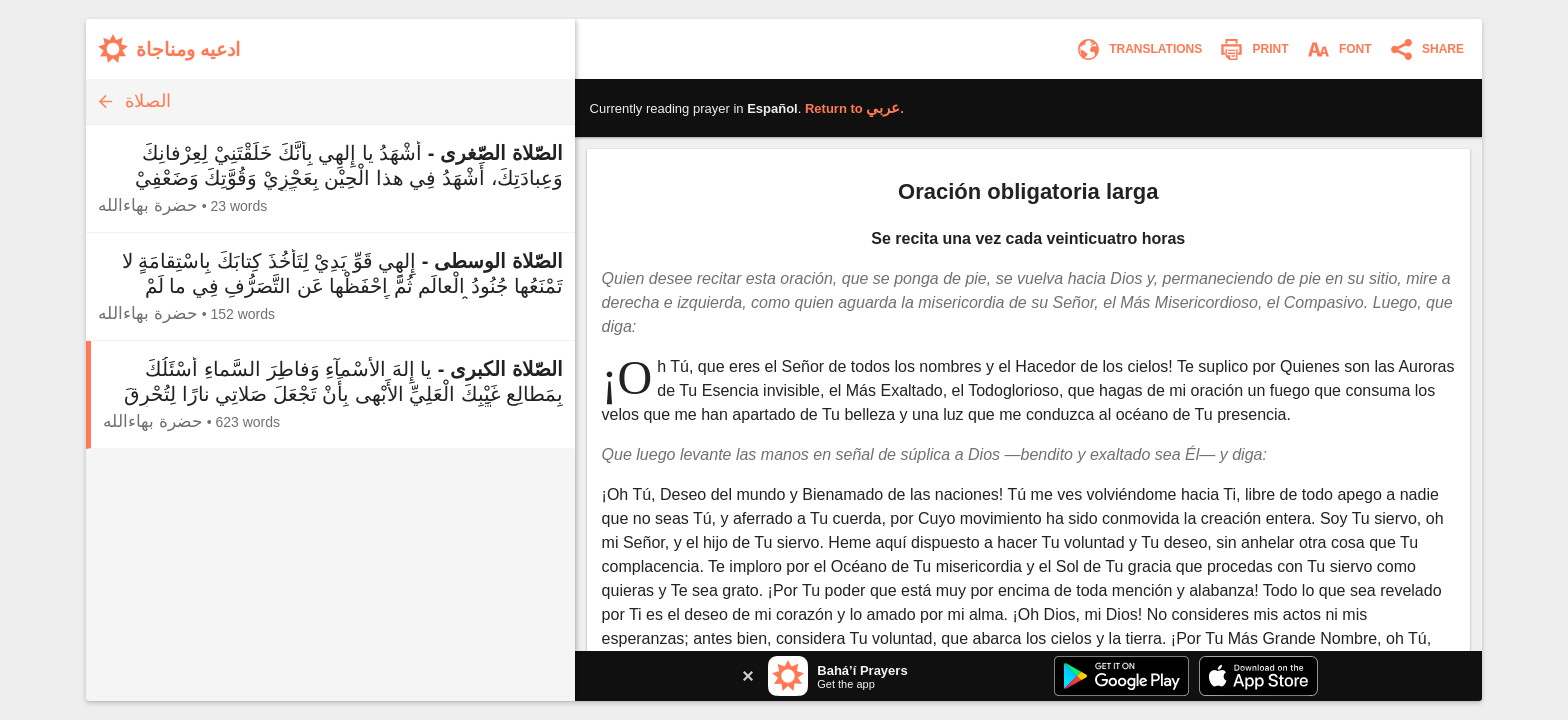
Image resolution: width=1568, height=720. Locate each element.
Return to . (854, 108)
